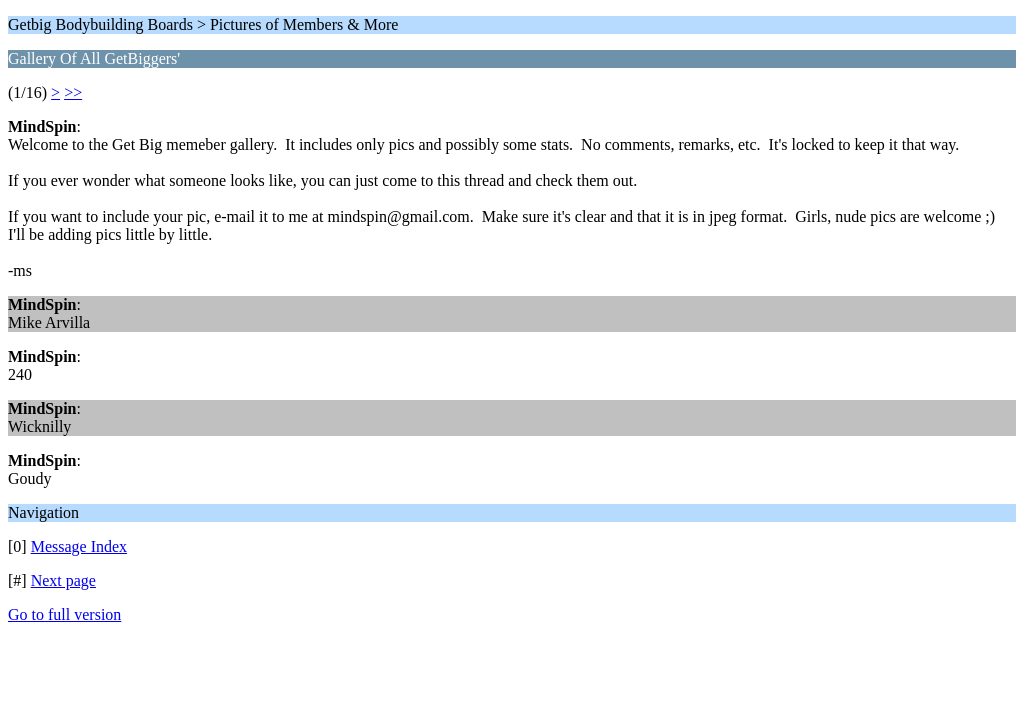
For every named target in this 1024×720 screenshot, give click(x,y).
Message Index (79, 546)
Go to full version (64, 614)
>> (73, 92)
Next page (63, 580)
